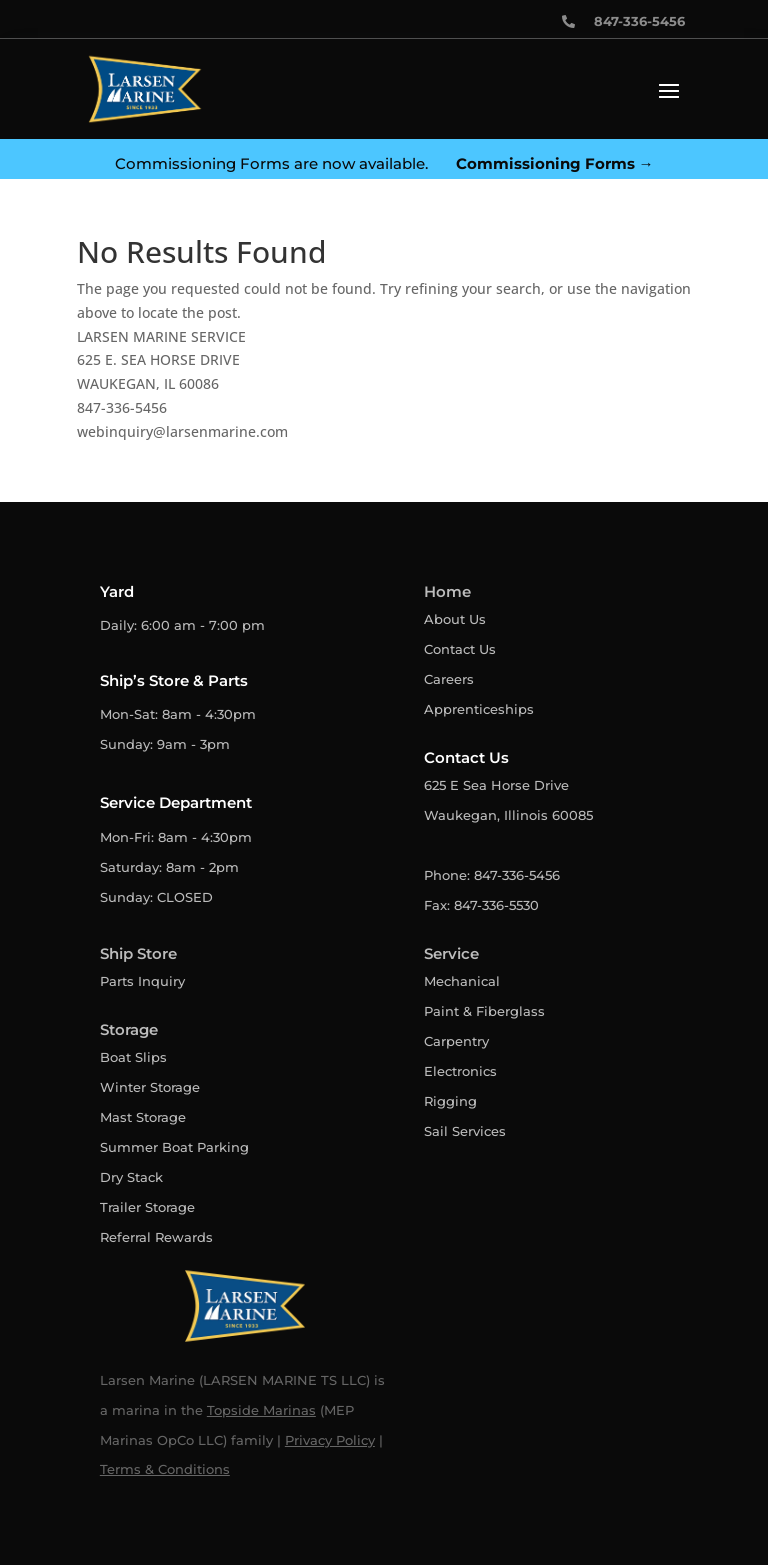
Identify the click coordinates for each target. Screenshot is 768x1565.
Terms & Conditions (165, 1469)
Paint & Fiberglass (484, 1011)
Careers (449, 679)
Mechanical (462, 981)
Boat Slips (133, 1057)
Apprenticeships (479, 709)
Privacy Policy (330, 1440)
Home (447, 591)
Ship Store (138, 953)
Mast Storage (143, 1117)
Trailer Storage (147, 1207)
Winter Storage (150, 1087)
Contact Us (460, 649)
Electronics (460, 1071)
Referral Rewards (156, 1237)
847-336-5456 (122, 407)
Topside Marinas (261, 1410)
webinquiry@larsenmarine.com (182, 431)
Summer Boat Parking (174, 1147)
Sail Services (465, 1131)
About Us (455, 619)
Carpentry (456, 1041)
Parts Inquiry (142, 981)
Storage (129, 1029)
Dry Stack (131, 1177)
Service (451, 953)
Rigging (450, 1101)
